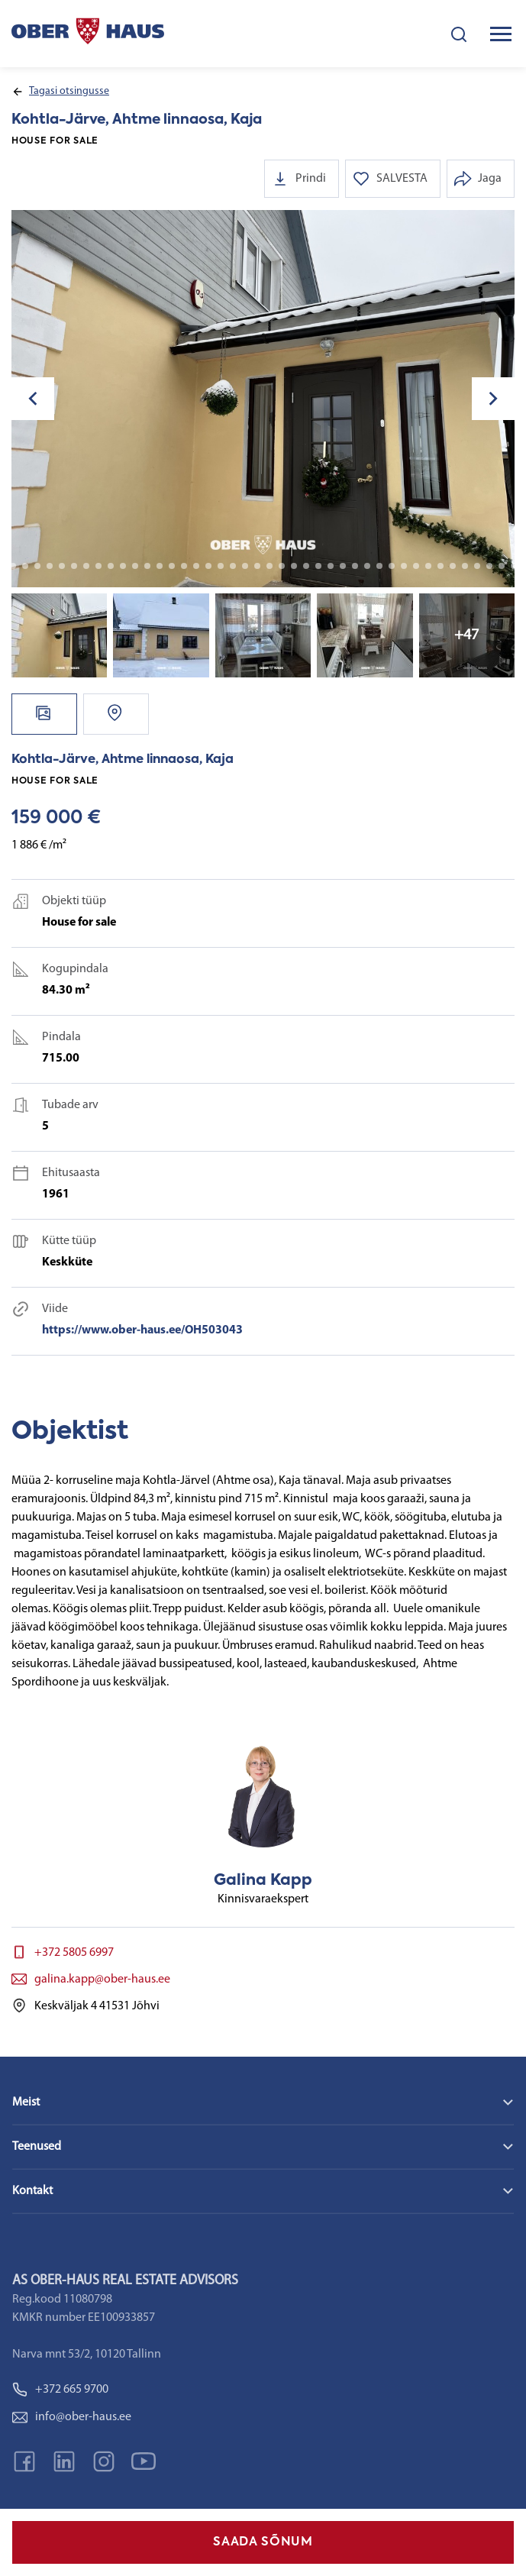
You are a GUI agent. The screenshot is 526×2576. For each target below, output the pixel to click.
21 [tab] (196, 566)
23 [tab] (221, 566)
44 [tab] (477, 566)
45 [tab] (489, 566)
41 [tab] (440, 566)
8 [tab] (37, 566)
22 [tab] (208, 566)
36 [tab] (379, 566)
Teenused (36, 2147)
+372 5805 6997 (74, 1953)
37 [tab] (392, 566)
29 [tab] (294, 566)
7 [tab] (25, 566)
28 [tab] (282, 566)
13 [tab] (98, 566)
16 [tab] (135, 566)
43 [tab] (465, 566)
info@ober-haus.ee (71, 2417)
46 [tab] (502, 566)
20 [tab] (184, 566)
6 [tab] (13, 566)
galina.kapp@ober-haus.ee (102, 1979)
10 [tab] (62, 566)
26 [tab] (257, 566)
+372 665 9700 (60, 2389)
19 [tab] (172, 566)
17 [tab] (147, 566)
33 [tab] (343, 566)
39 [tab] (416, 566)
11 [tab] (74, 566)
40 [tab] (428, 566)
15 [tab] (123, 566)
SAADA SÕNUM (262, 2542)
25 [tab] (245, 566)
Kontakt (32, 2191)
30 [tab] (306, 566)
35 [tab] (367, 566)
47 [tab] (514, 566)
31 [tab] (318, 566)
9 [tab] (50, 566)
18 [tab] (160, 566)
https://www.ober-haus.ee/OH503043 (142, 1330)
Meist (26, 2102)
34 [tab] (355, 566)
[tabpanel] (263, 398)
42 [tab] (453, 566)
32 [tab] (331, 566)
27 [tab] (269, 566)
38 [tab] (404, 566)
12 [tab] (86, 566)
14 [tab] (111, 566)
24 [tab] (233, 566)
